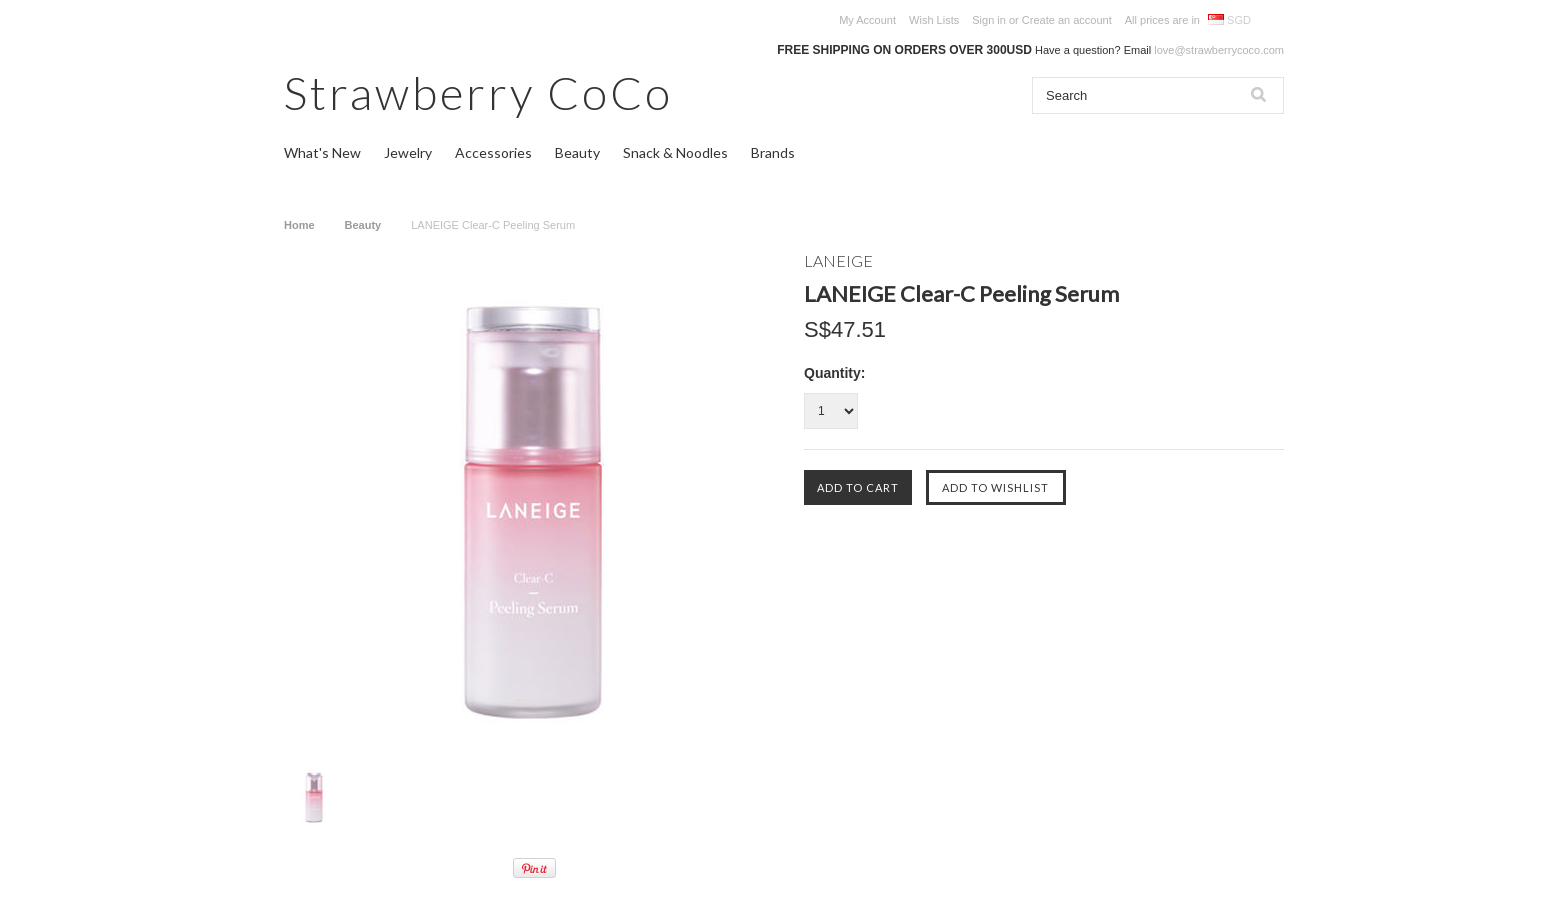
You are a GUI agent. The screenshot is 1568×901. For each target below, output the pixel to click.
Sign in (989, 20)
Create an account (1067, 20)
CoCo (478, 92)
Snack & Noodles (675, 152)
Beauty (577, 152)
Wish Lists (934, 20)
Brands (773, 152)
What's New (322, 152)
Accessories (493, 152)
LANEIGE (838, 260)
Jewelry (408, 152)
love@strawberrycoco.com (1219, 50)
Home (299, 225)
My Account (867, 20)
